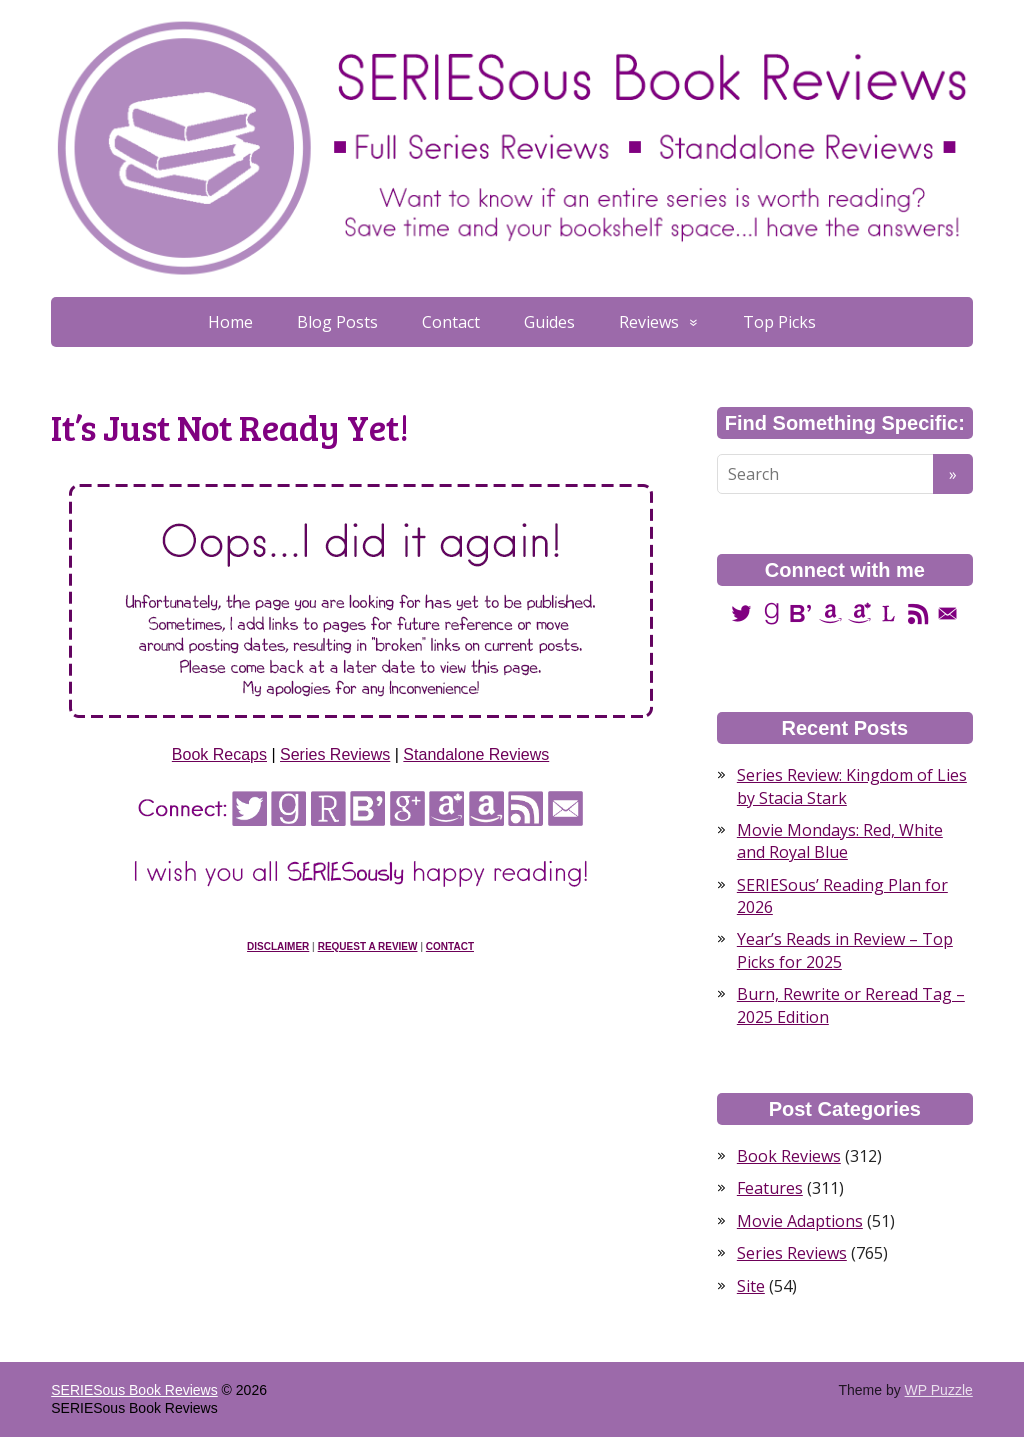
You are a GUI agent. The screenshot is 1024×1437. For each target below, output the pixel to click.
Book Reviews (789, 1156)
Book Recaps (219, 754)
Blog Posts (337, 322)
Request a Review (368, 946)
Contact (451, 322)
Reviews (649, 322)
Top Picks (779, 322)
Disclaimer (278, 946)
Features (770, 1188)
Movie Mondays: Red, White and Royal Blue (840, 841)
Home (230, 322)
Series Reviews (335, 754)
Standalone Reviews (476, 754)
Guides (549, 322)
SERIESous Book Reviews (134, 1390)
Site (751, 1286)
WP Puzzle (939, 1390)
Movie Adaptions (800, 1221)
